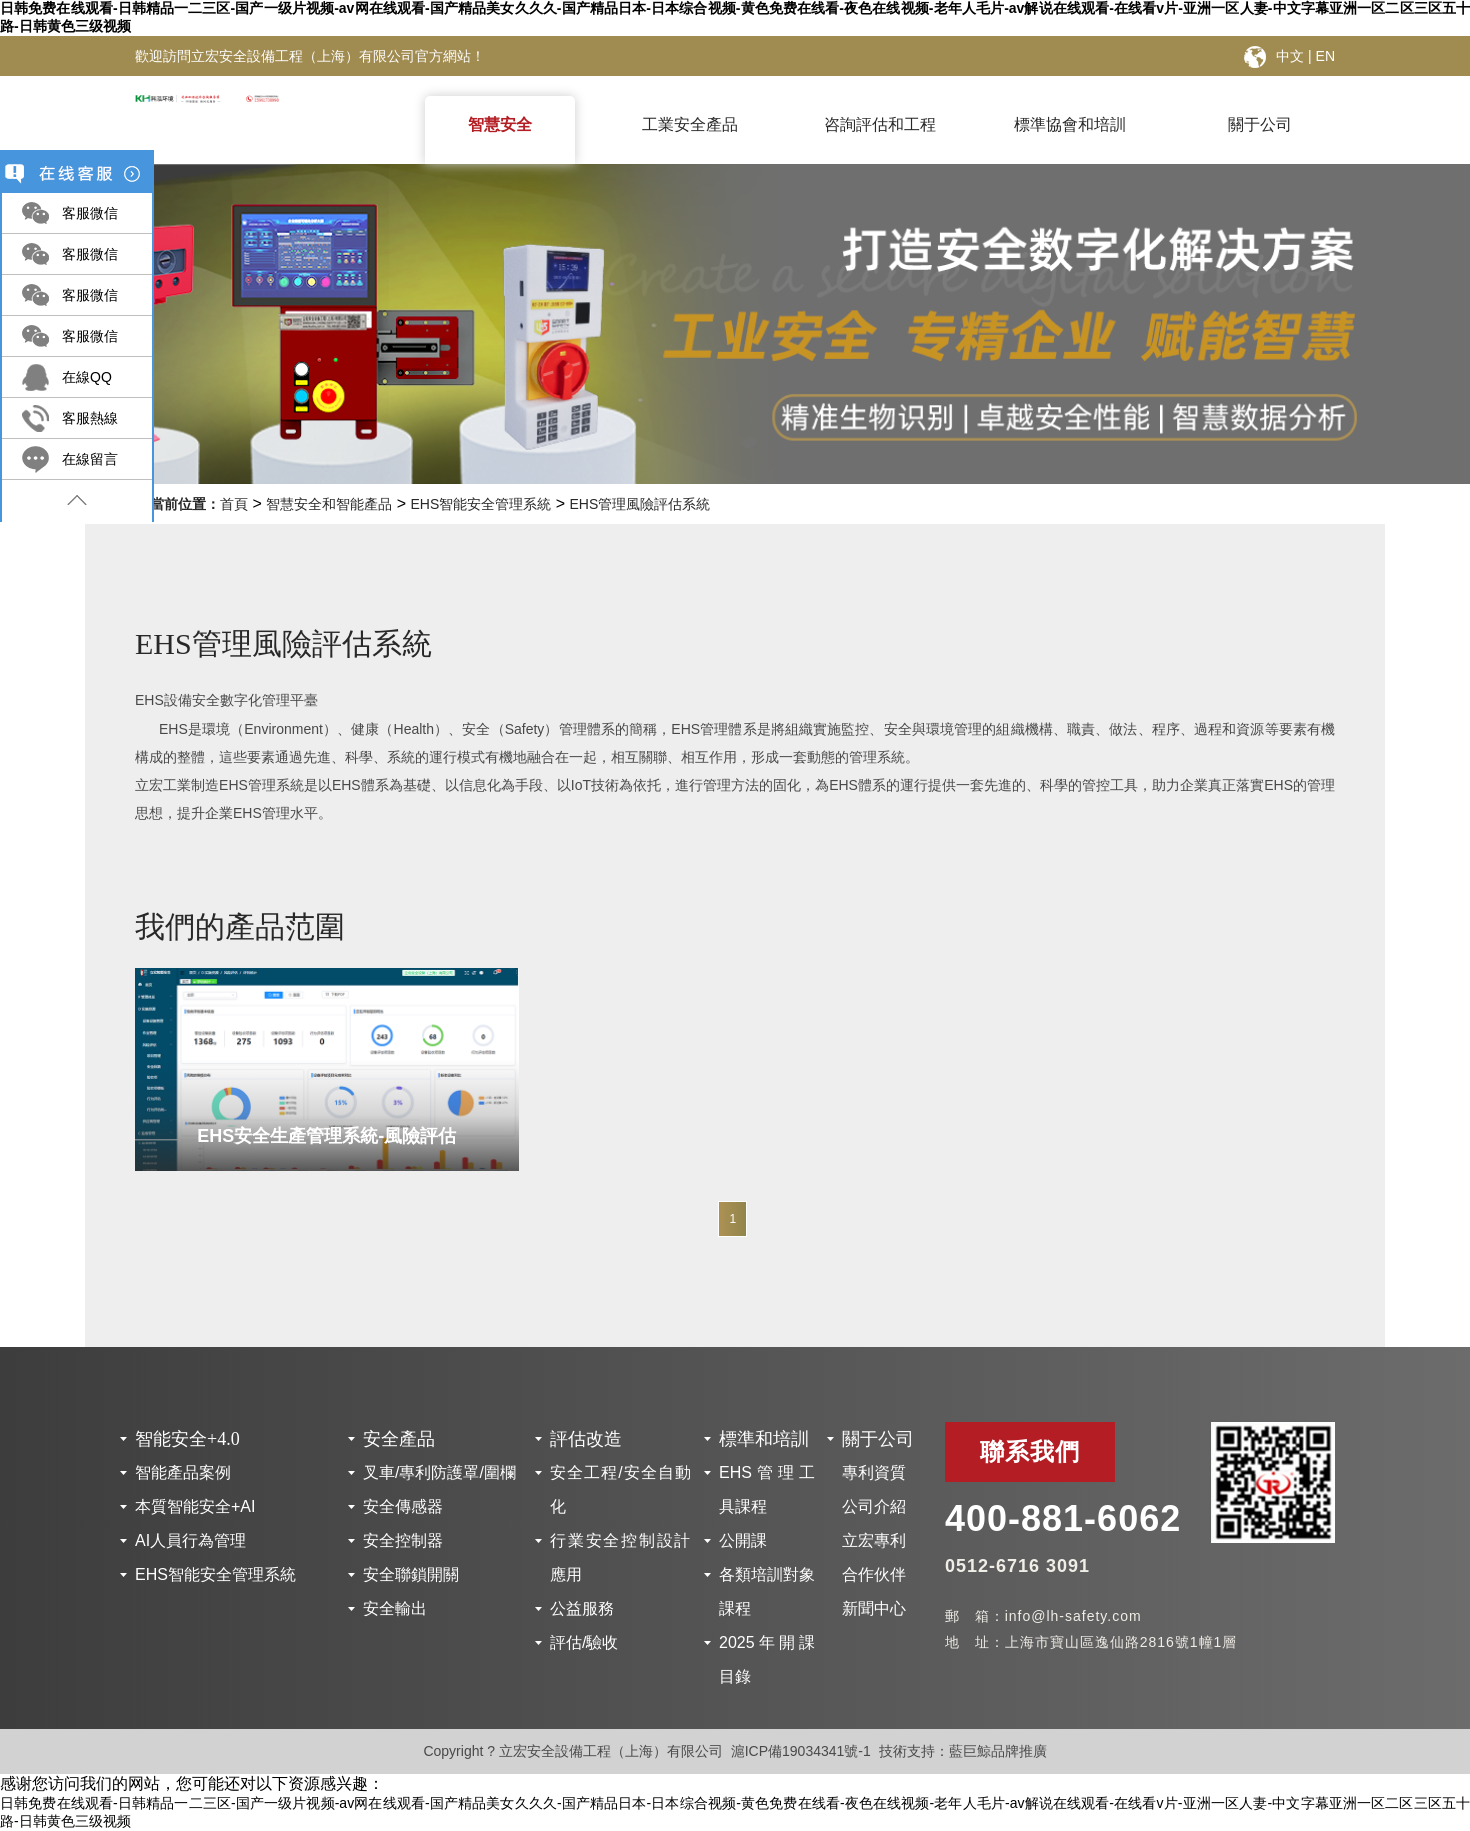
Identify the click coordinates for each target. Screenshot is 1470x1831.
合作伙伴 (874, 1574)
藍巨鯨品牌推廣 (998, 1751)
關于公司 (1260, 124)
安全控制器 (403, 1540)
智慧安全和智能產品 (329, 504)
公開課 (743, 1540)
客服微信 (90, 213)
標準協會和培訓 (1070, 124)
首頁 (234, 504)
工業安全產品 (690, 124)
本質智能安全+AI (195, 1506)
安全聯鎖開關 (411, 1574)
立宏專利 (874, 1540)
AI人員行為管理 (190, 1540)
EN (1325, 56)
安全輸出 (395, 1608)
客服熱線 (90, 418)
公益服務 (582, 1608)
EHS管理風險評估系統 (640, 504)
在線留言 (90, 459)
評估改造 (586, 1439)
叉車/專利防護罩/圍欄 (439, 1472)
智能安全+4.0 (187, 1439)
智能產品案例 (183, 1472)
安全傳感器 (403, 1506)
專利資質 (874, 1472)
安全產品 (399, 1439)
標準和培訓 (764, 1439)
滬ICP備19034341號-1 (801, 1751)
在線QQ (87, 377)
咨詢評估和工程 (880, 124)
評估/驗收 (584, 1642)
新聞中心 (874, 1608)
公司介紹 (874, 1506)
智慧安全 (500, 124)
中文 (1290, 56)
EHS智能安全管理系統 (480, 504)
